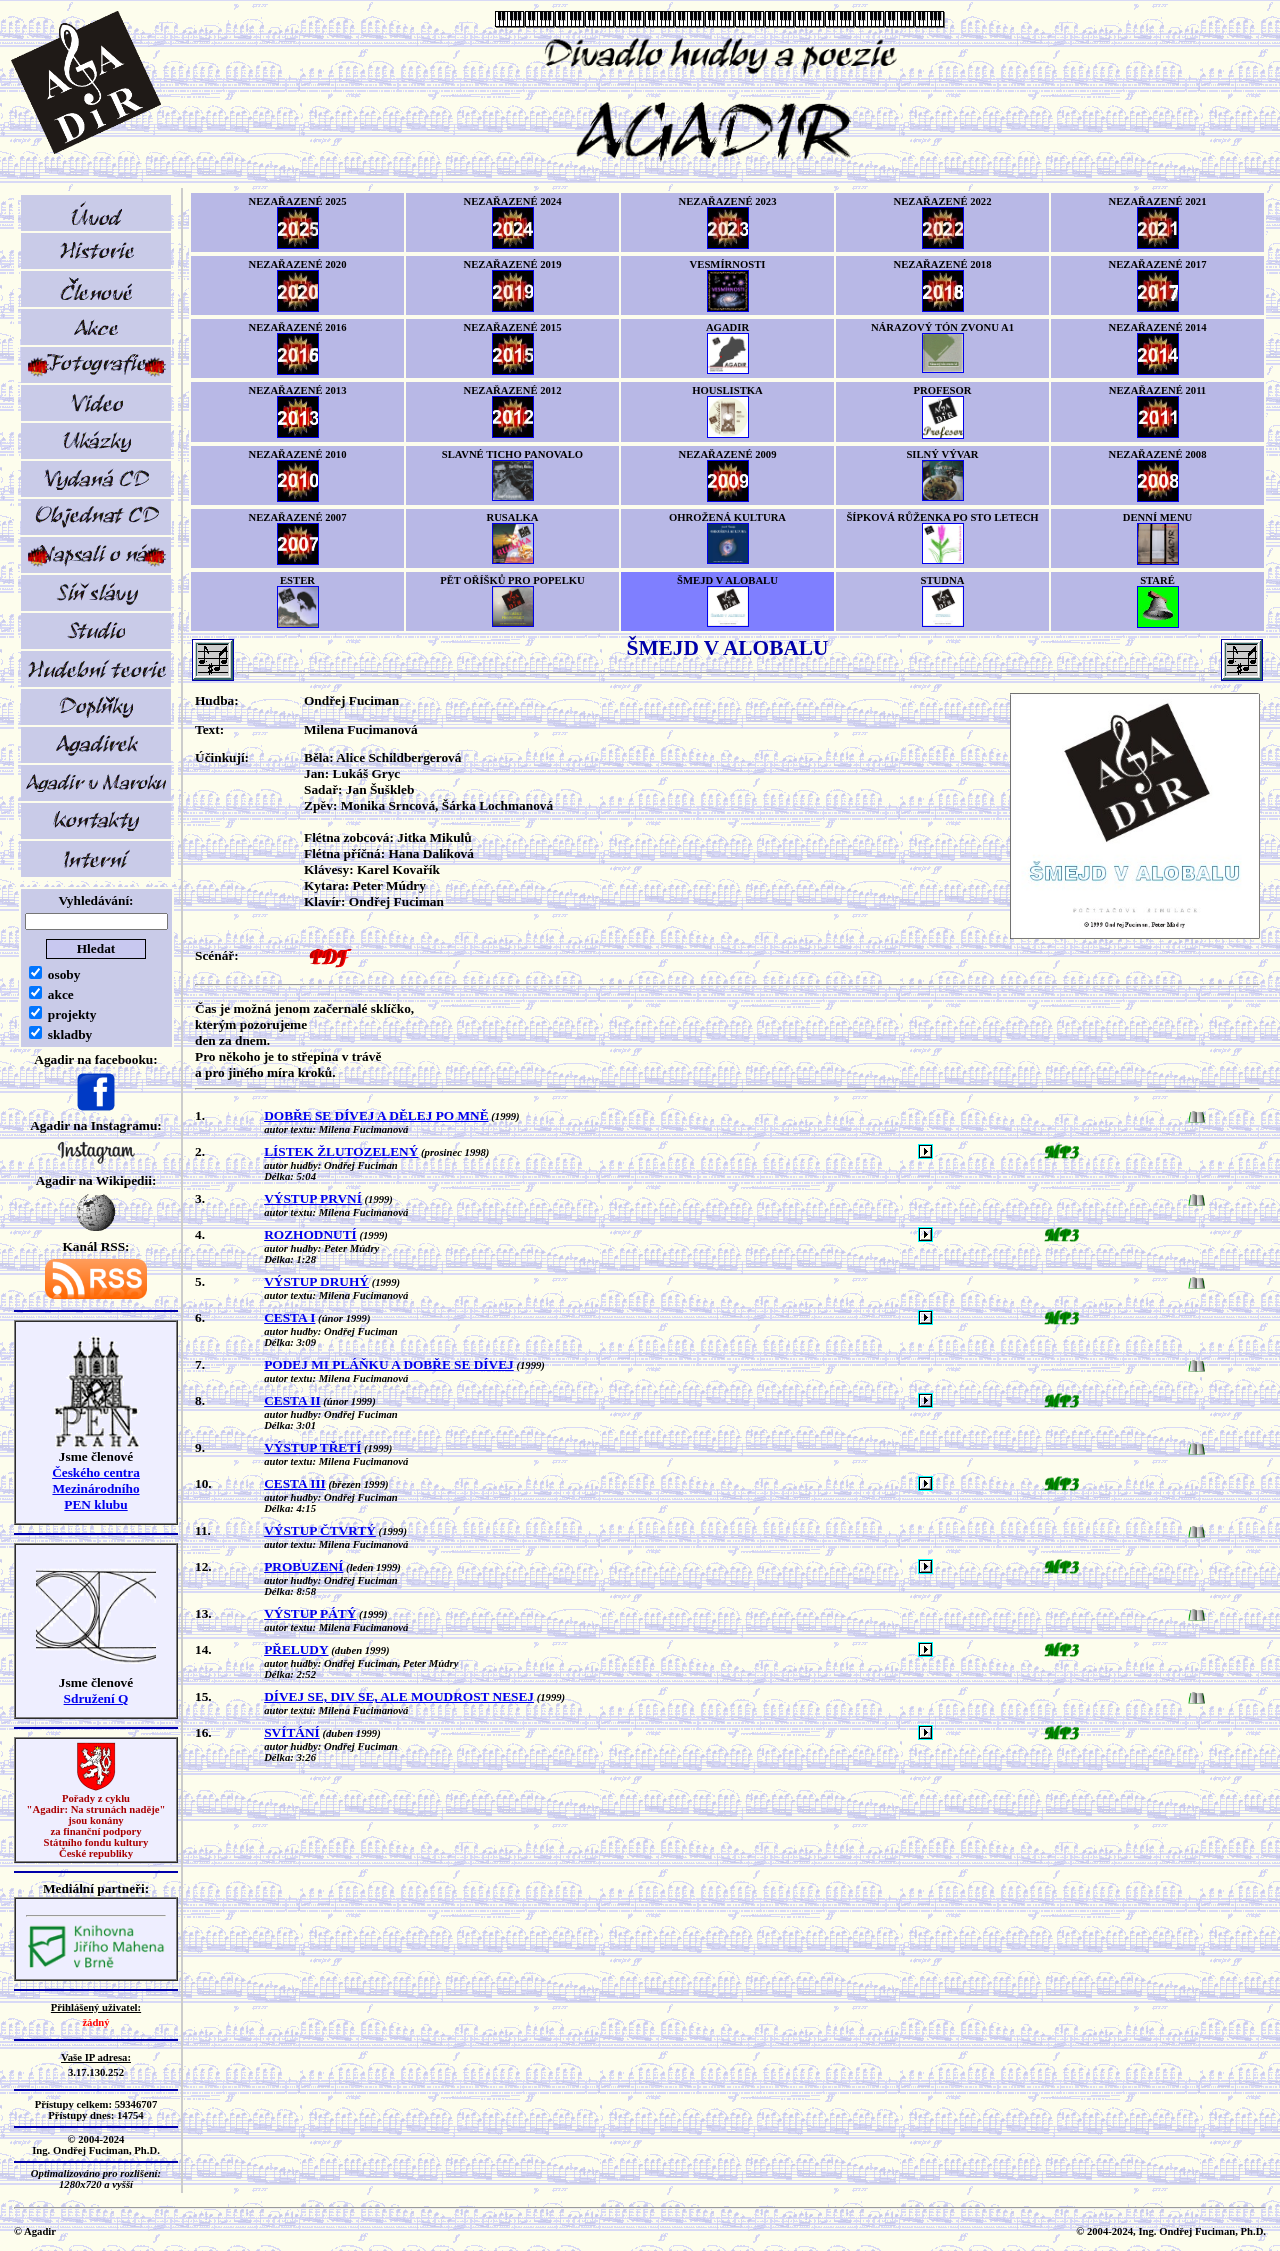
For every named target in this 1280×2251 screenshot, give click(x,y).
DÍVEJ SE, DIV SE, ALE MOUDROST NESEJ (399, 1696)
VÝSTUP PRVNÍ (313, 1198)
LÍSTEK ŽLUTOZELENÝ (341, 1151)
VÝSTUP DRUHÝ (316, 1281)
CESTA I (289, 1317)
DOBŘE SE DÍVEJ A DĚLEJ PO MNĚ (376, 1115)
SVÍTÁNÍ (292, 1732)
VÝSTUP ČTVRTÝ (320, 1530)
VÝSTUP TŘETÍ (312, 1447)
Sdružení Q (96, 1698)
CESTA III (295, 1483)
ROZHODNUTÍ (310, 1234)
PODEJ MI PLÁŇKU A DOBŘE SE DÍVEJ (389, 1364)
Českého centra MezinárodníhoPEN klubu (96, 1488)
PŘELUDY (296, 1649)
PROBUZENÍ (303, 1566)
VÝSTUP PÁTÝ (310, 1613)
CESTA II (292, 1400)
